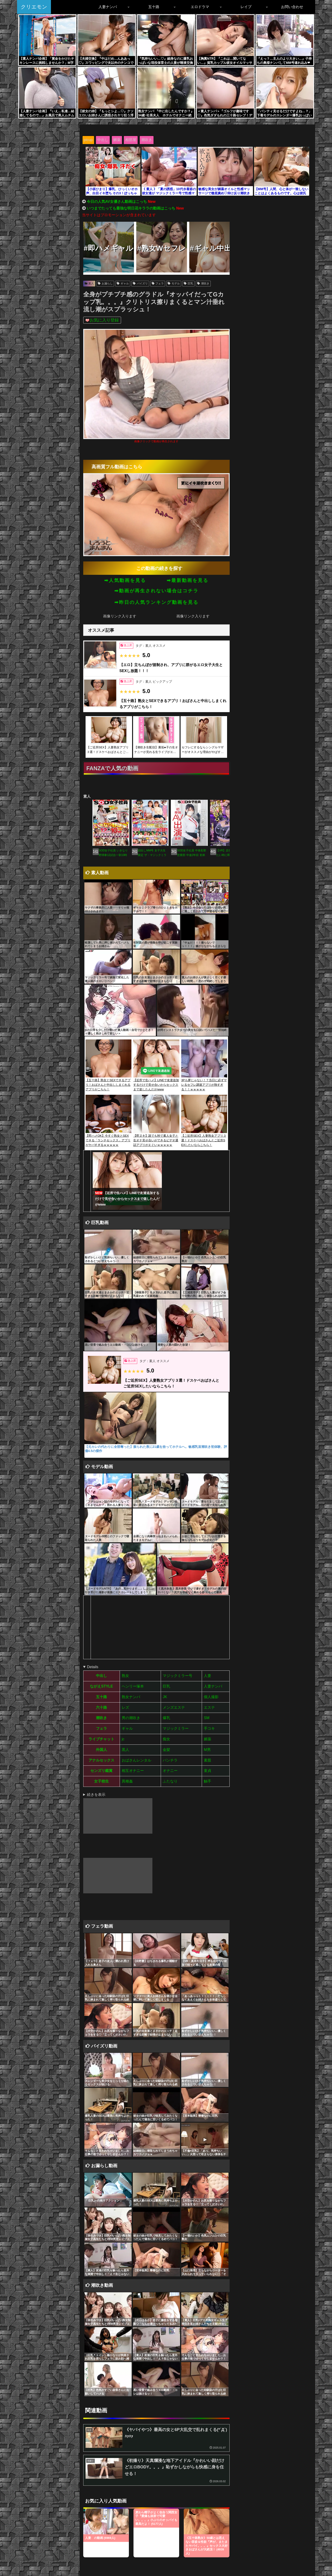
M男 (207, 1750)
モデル (174, 283)
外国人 (101, 1750)
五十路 (101, 1697)
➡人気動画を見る (125, 580)
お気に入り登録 (104, 320)
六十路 (101, 1707)
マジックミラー (176, 1728)
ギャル (123, 283)
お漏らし (105, 283)
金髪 (166, 1750)
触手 (207, 1781)
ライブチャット (101, 1739)
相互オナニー (133, 1771)
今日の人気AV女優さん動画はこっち (117, 202)
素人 (89, 283)
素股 (207, 1760)
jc (123, 1739)
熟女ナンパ (131, 1697)
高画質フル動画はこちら (117, 466)
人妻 (207, 1676)
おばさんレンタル (136, 1760)
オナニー (170, 1771)
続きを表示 (96, 1795)
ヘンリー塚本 (133, 1686)
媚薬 (117, 140)
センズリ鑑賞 (101, 1771)
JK (165, 1697)
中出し (102, 140)
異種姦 (127, 1781)
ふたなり (170, 1781)
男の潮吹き (131, 1718)
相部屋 (130, 140)
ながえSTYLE (101, 1686)
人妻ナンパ (213, 1686)
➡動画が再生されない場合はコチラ (156, 590)
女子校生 (101, 1781)
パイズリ (140, 283)
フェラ (158, 283)
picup (88, 140)
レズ (125, 1707)
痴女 (166, 1739)
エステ (209, 1707)
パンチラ (170, 1760)
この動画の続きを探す (159, 568)
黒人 (125, 1750)
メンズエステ (174, 1707)
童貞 (207, 1771)
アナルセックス (101, 1760)
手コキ (209, 1728)
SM (206, 1718)
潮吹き (146, 140)
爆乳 (166, 1718)
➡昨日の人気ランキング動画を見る (156, 602)
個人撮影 (211, 1697)
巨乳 (188, 283)
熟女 (125, 1676)
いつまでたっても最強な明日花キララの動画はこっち (131, 208)
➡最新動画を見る (187, 580)
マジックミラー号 (177, 1676)
